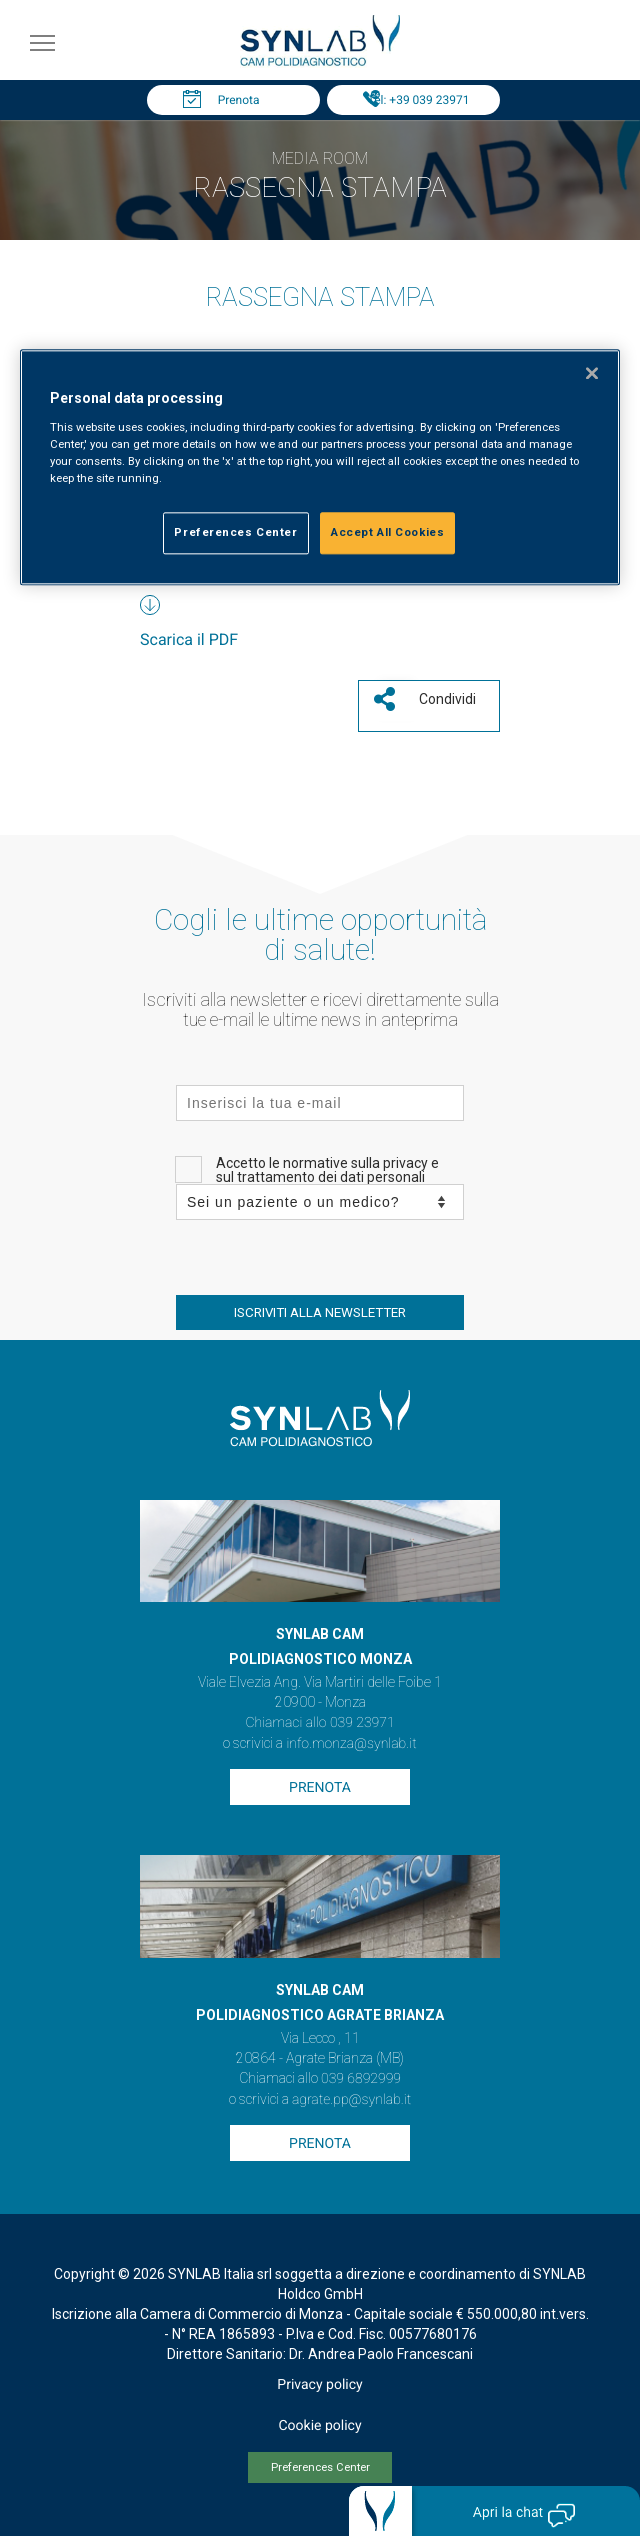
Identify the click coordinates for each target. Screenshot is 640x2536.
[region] (320, 468)
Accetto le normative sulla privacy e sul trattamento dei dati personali (327, 1170)
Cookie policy (319, 2426)
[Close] (592, 374)
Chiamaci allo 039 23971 (319, 1723)
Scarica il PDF (189, 639)
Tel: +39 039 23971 (419, 100)
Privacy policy (319, 2385)
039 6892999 (361, 2079)
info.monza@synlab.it (351, 1744)
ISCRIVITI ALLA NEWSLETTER (320, 1312)
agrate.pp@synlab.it (351, 2100)
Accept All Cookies (387, 533)
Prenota (239, 100)
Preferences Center (320, 2467)
